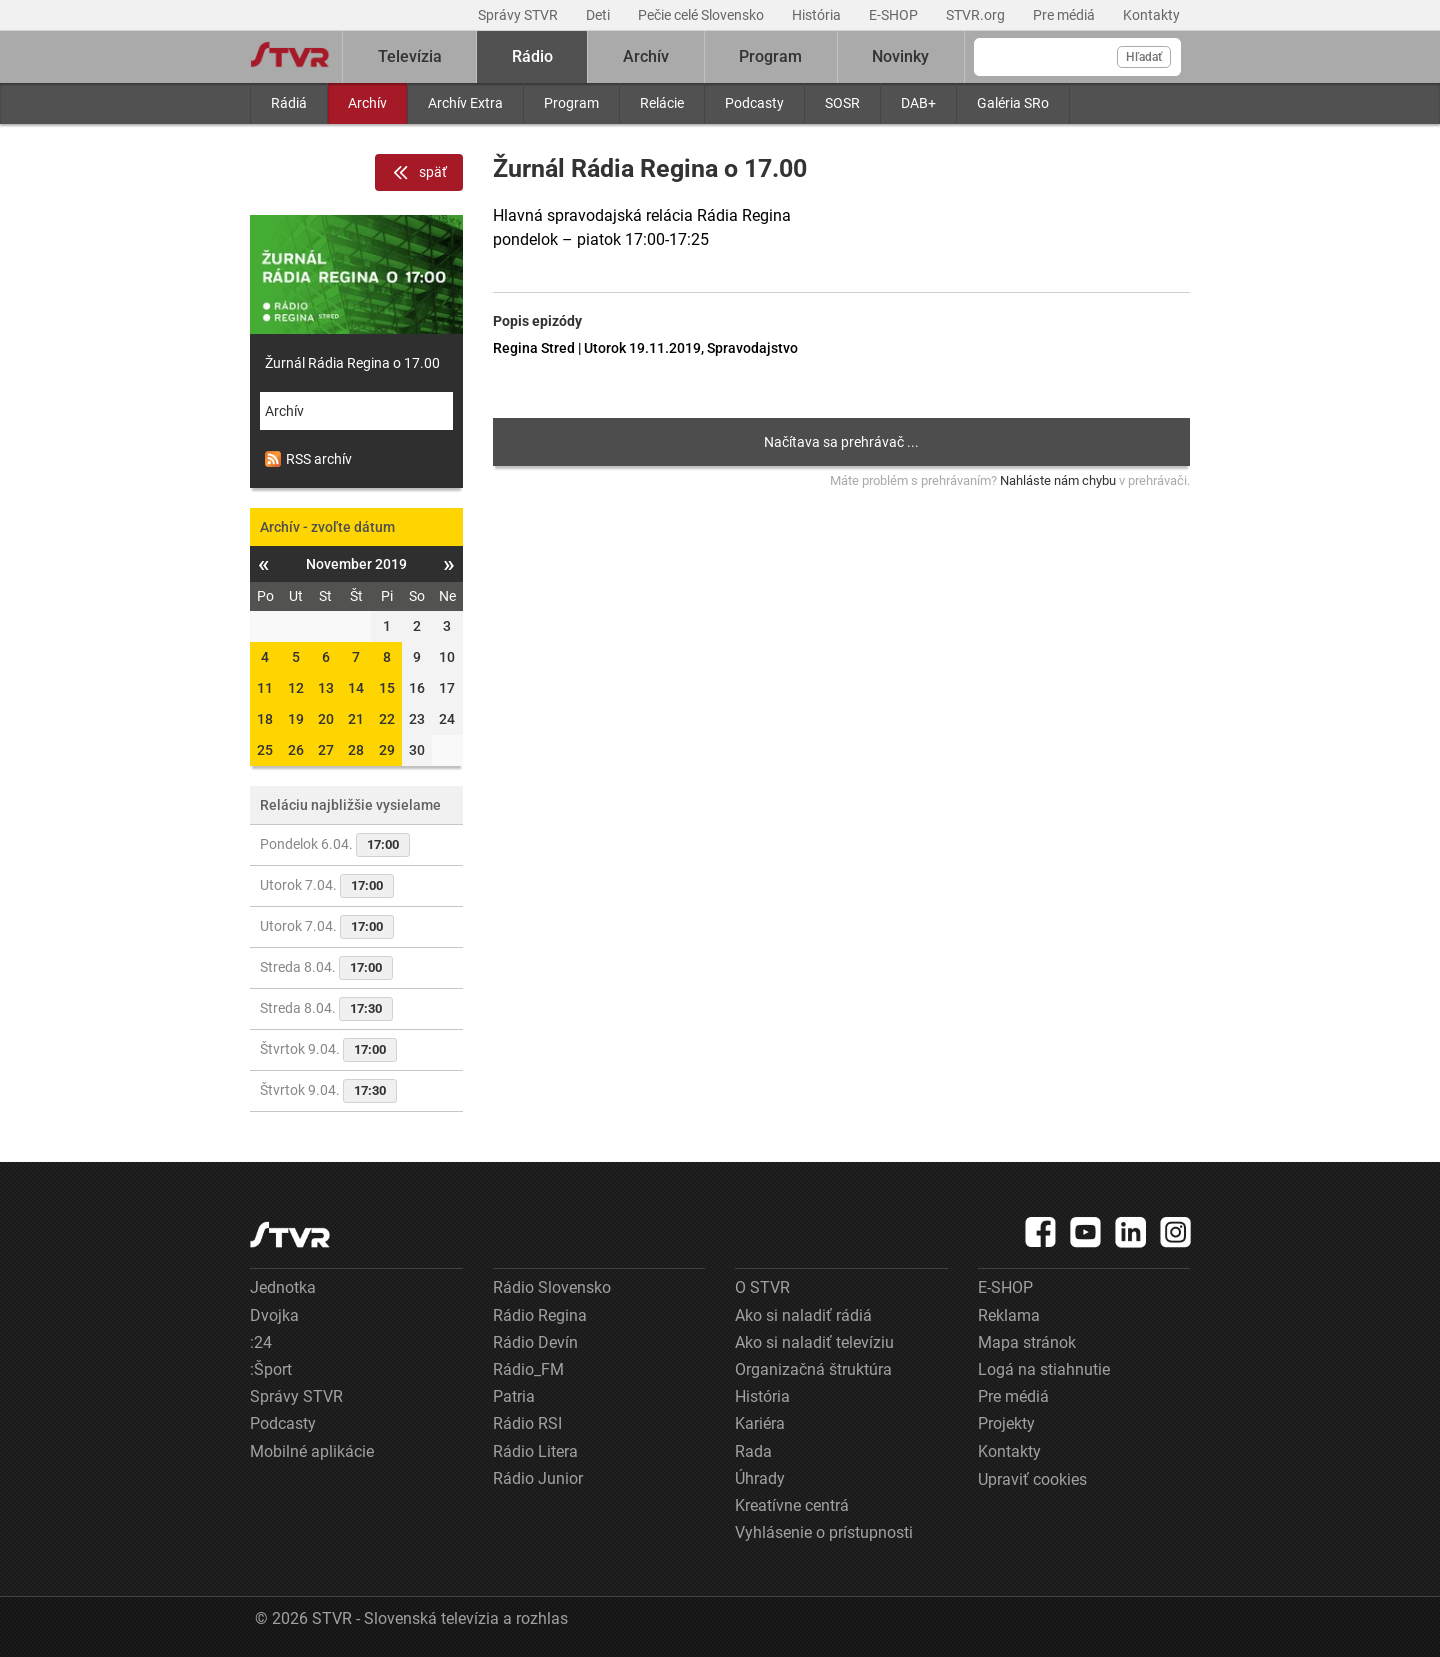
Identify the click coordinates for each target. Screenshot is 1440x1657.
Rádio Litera (535, 1451)
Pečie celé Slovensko (702, 15)
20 (326, 719)
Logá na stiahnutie (1044, 1369)
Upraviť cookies (1032, 1479)
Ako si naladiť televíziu (814, 1342)
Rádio (532, 56)
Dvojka (274, 1315)
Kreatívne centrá (792, 1505)
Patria (514, 1396)
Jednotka (283, 1287)
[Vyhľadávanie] (1077, 57)
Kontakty (1151, 15)
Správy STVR (519, 15)
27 (326, 750)
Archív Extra (465, 103)
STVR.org (977, 15)
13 (326, 688)
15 (387, 688)
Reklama (1009, 1315)
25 (265, 750)
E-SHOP (895, 15)
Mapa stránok (1027, 1342)
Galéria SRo (1013, 103)
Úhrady (760, 1478)
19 (296, 719)
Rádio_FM (528, 1369)
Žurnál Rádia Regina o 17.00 (352, 363)
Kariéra (760, 1423)
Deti (599, 15)
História (818, 15)
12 (296, 688)
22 (387, 719)
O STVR (762, 1287)
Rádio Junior (538, 1478)
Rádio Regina (540, 1315)
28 (356, 750)
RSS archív (308, 459)
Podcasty (754, 103)
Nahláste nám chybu (1058, 480)
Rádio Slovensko (552, 1287)
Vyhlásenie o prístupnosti (824, 1532)
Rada (753, 1451)
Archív (367, 103)
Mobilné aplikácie (312, 1451)
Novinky (900, 56)
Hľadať (1144, 57)
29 (387, 750)
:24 (261, 1342)
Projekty (1006, 1423)
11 (265, 688)
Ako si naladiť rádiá (803, 1315)
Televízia (410, 56)
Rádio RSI (527, 1423)
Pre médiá (1065, 15)
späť (419, 173)
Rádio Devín (535, 1342)
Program (571, 103)
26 (296, 750)
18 (265, 719)
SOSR (842, 103)
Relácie (662, 103)
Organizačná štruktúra (813, 1369)
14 (356, 688)
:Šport (271, 1369)
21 (356, 719)
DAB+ (918, 103)
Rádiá (289, 103)
